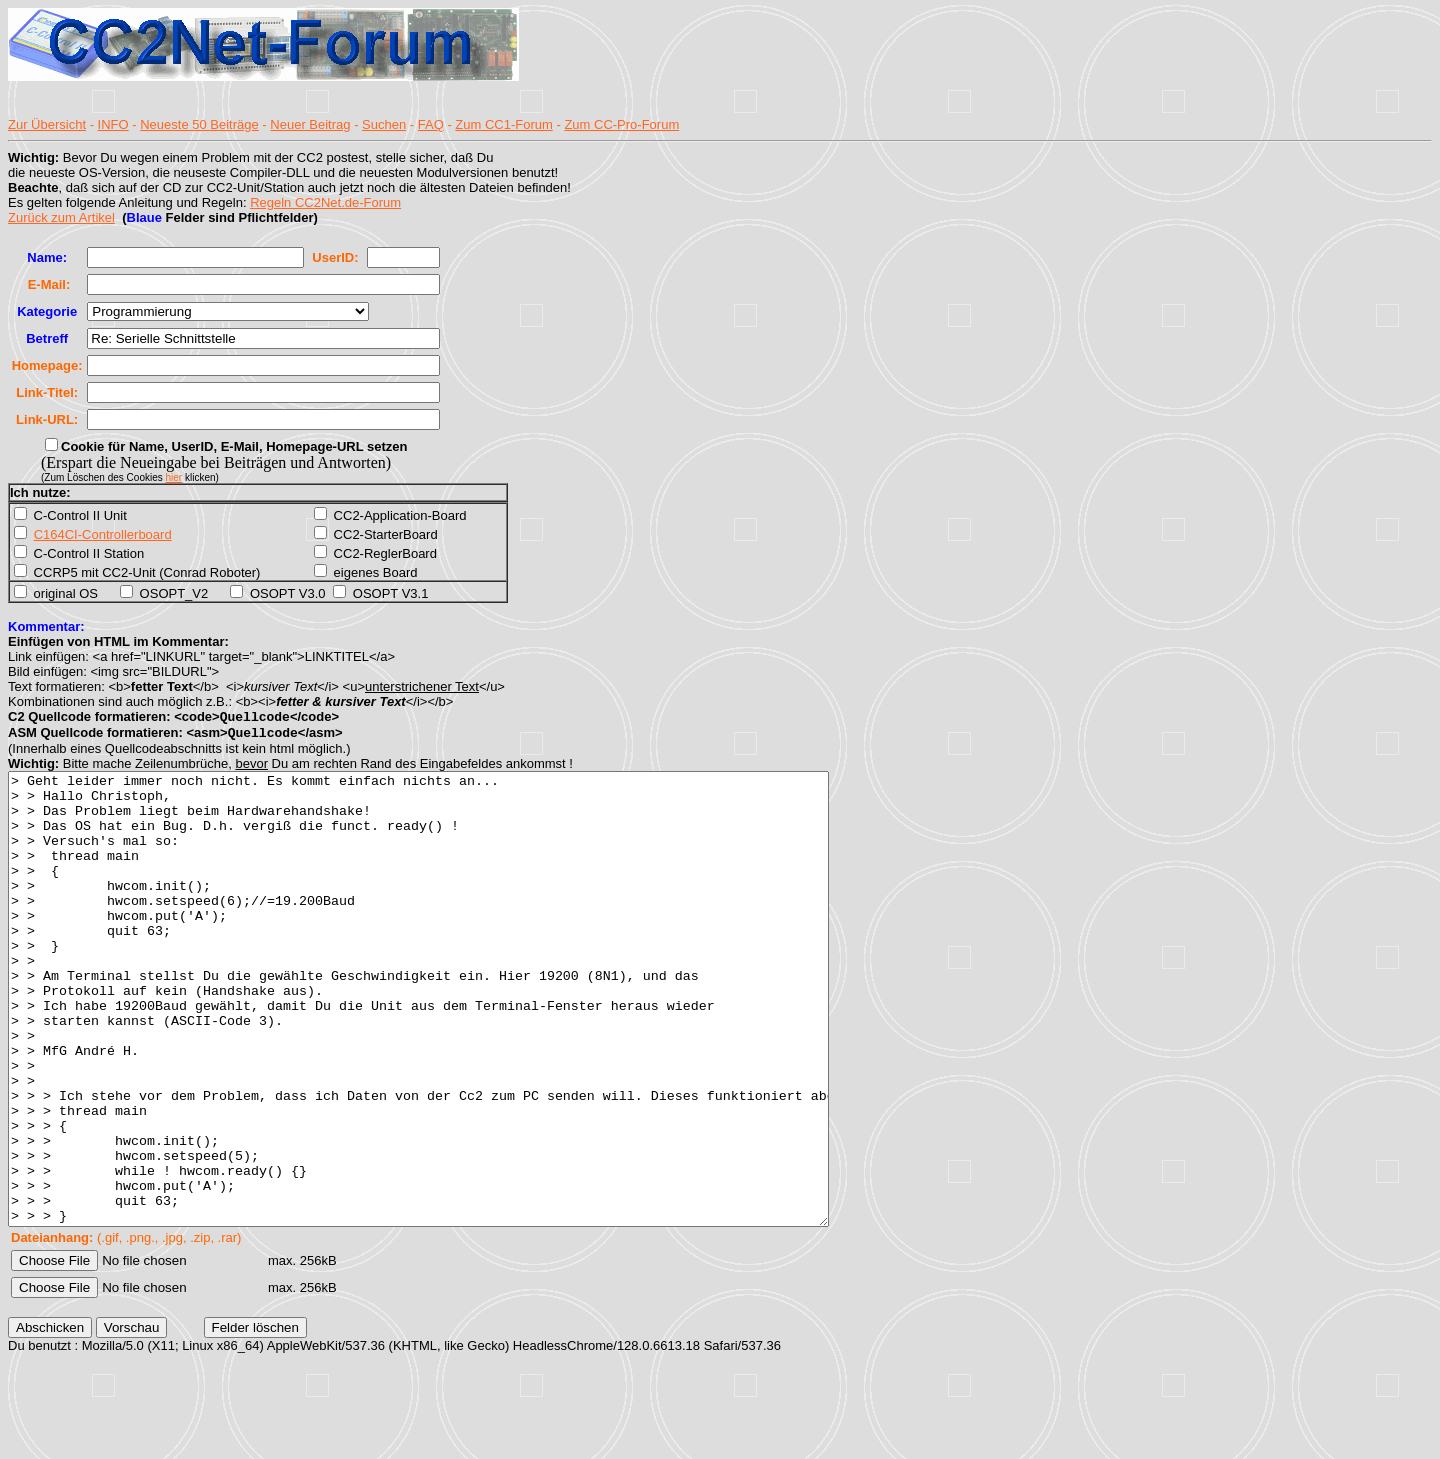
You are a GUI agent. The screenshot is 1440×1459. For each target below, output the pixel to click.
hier (174, 477)
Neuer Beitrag (310, 124)
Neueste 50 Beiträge (199, 124)
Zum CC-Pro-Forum (621, 124)
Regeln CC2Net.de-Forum (325, 202)
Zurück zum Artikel (61, 217)
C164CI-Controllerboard (103, 534)
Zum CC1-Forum (504, 124)
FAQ (431, 124)
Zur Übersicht (47, 124)
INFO (113, 124)
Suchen (384, 124)
